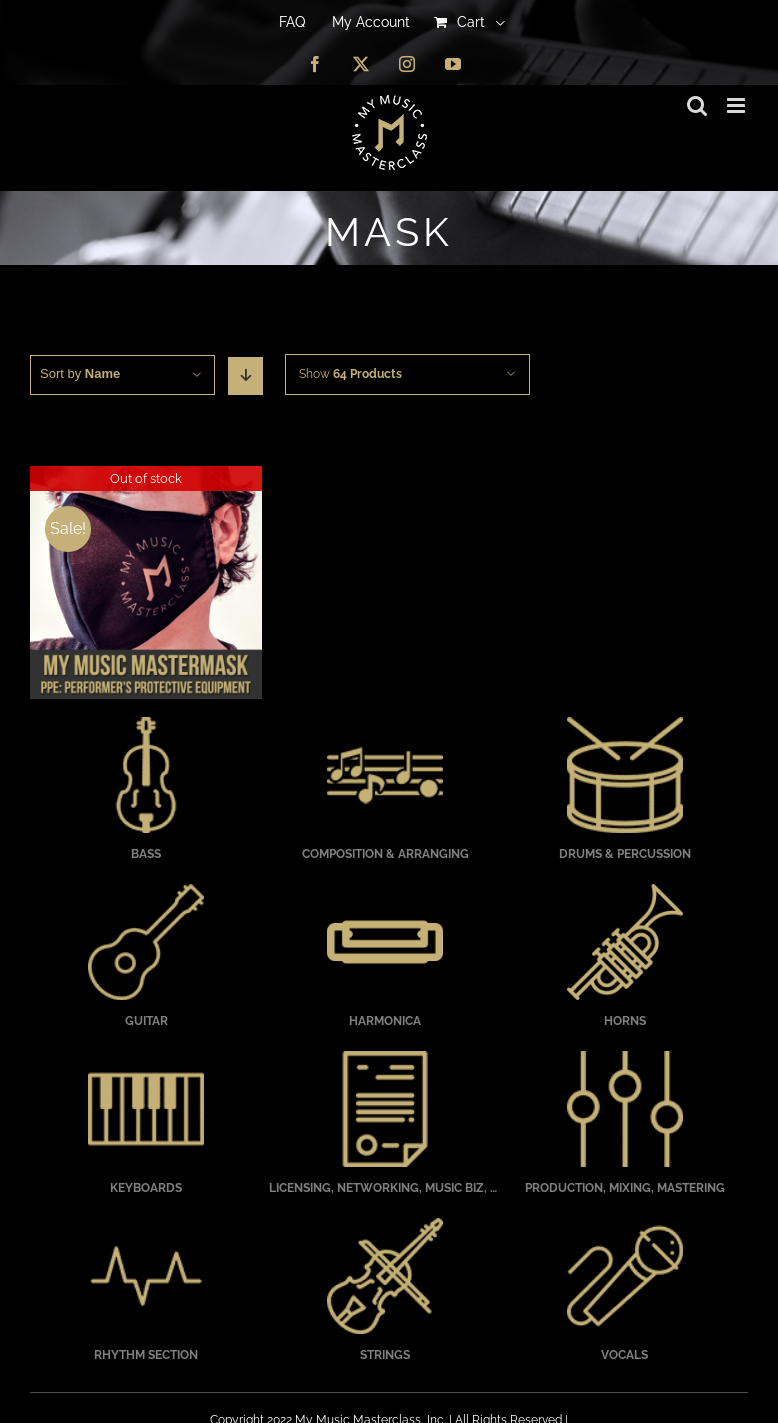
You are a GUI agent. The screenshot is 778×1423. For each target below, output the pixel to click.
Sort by (80, 373)
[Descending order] (245, 376)
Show (350, 374)
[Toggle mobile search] (697, 105)
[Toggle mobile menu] (737, 105)
